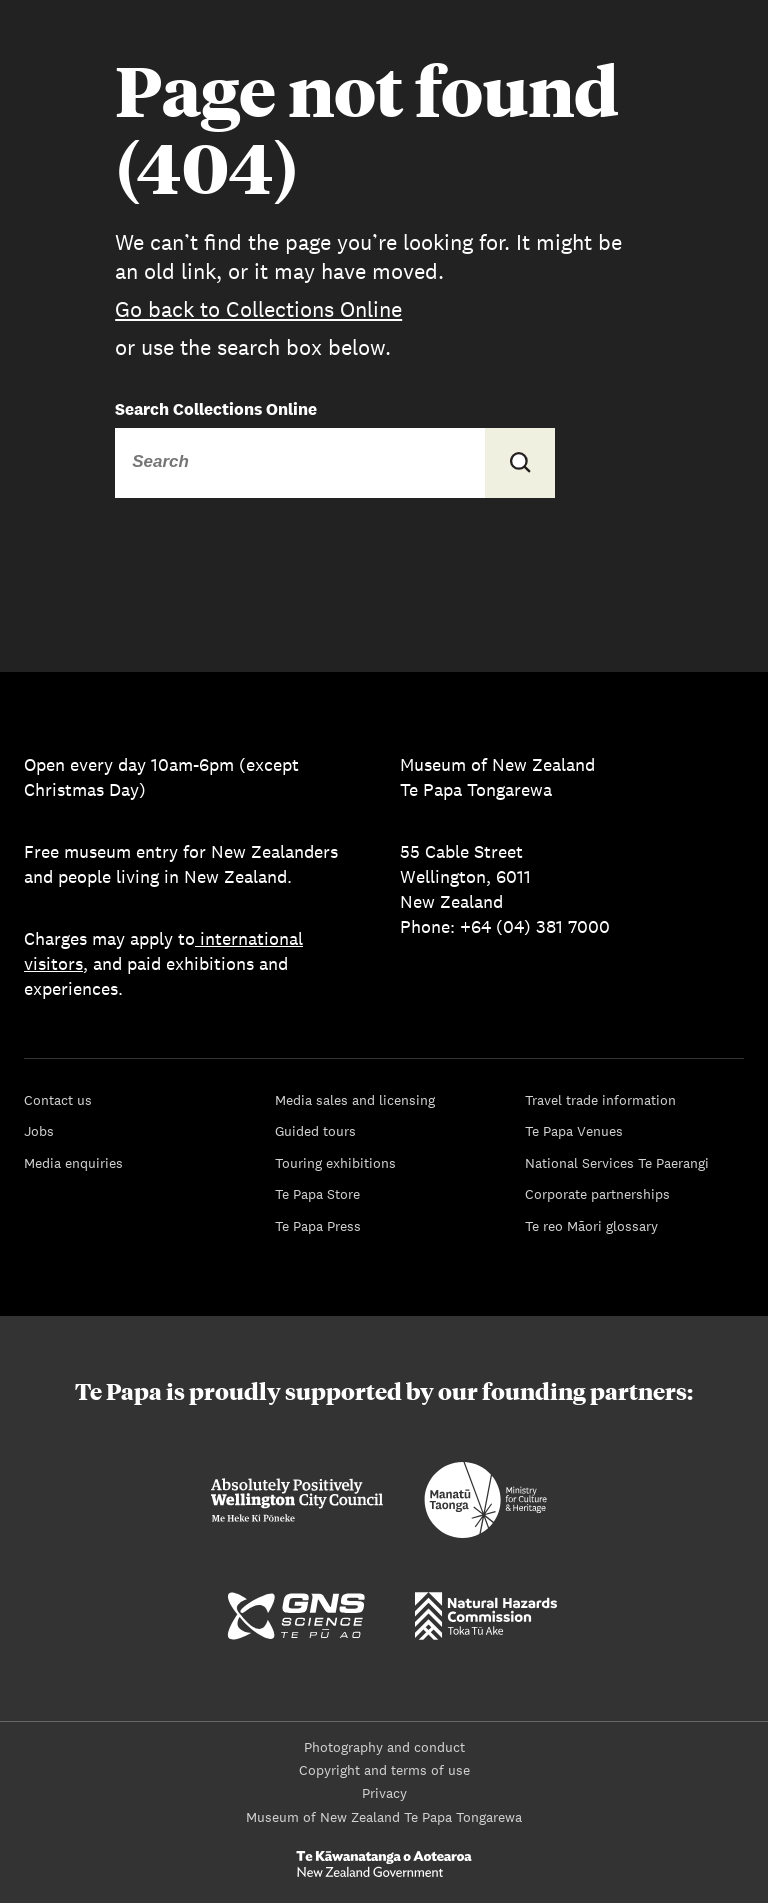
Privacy (384, 1793)
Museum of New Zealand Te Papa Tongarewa (384, 1817)
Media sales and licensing (355, 1100)
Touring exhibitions (335, 1163)
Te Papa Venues (574, 1131)
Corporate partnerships (597, 1194)
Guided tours (315, 1131)
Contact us (58, 1100)
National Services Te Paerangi (617, 1163)
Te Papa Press (318, 1226)
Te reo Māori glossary (591, 1226)
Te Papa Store (317, 1194)
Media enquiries (73, 1163)
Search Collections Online (216, 409)
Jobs (39, 1131)
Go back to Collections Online (258, 309)
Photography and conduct (384, 1747)
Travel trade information (600, 1100)
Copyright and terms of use (384, 1770)
